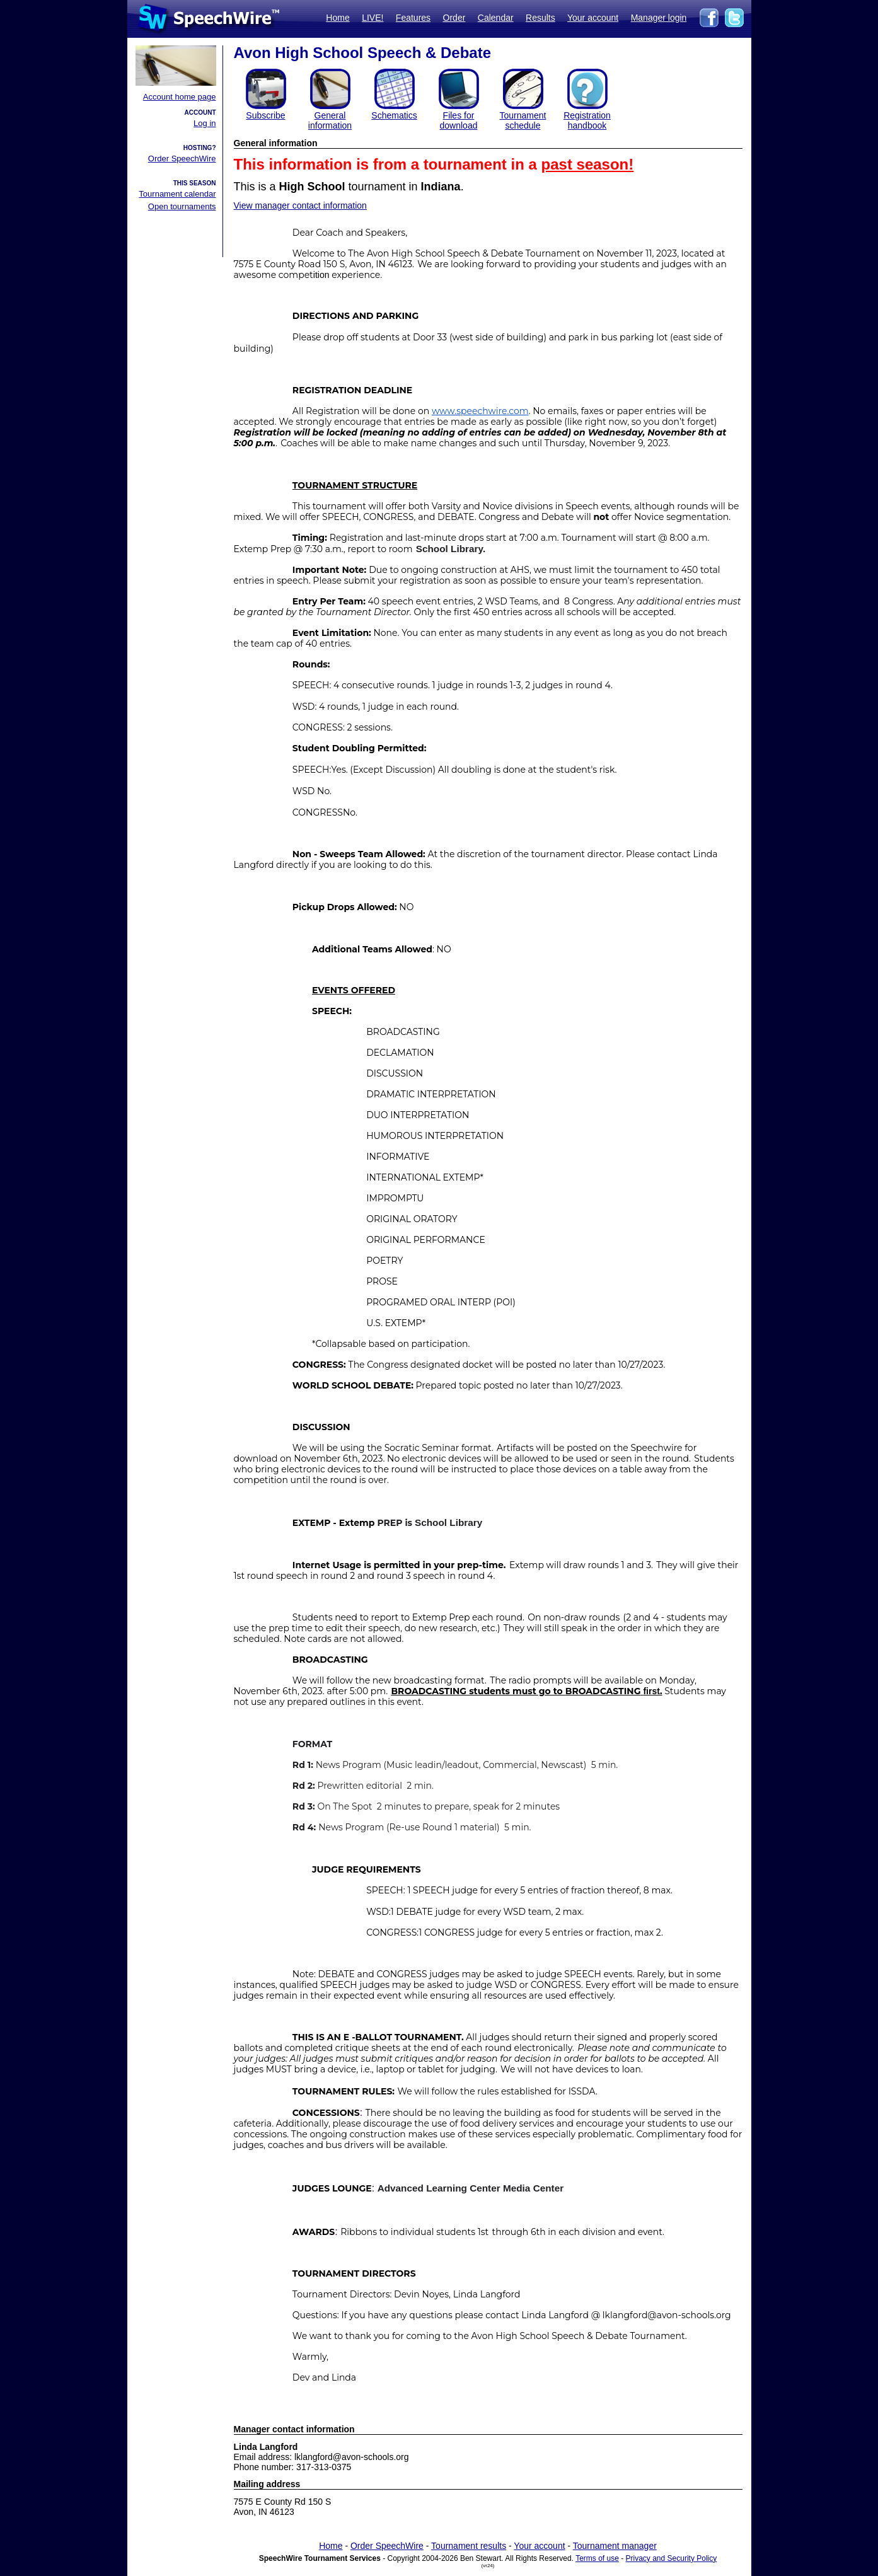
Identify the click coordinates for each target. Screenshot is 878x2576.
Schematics (394, 115)
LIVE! (372, 18)
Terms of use (597, 2558)
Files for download (459, 120)
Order (454, 18)
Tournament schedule (523, 120)
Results (540, 18)
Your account (592, 18)
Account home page (179, 96)
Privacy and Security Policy (671, 2558)
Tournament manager (615, 2546)
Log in (205, 123)
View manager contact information (300, 205)
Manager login (659, 18)
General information (330, 120)
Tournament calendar (177, 194)
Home (337, 18)
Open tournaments (182, 206)
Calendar (496, 18)
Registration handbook (587, 120)
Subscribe (265, 115)
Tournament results (468, 2546)
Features (413, 18)
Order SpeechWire (182, 158)
